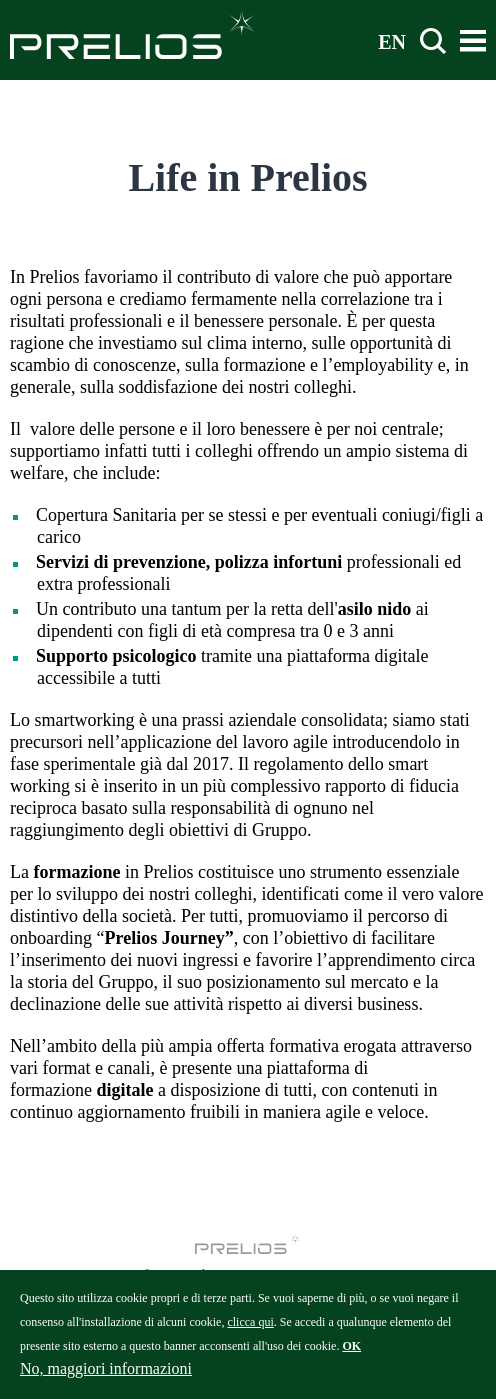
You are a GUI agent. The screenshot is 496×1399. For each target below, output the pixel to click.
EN (392, 41)
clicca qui (250, 1332)
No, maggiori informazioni (106, 1378)
